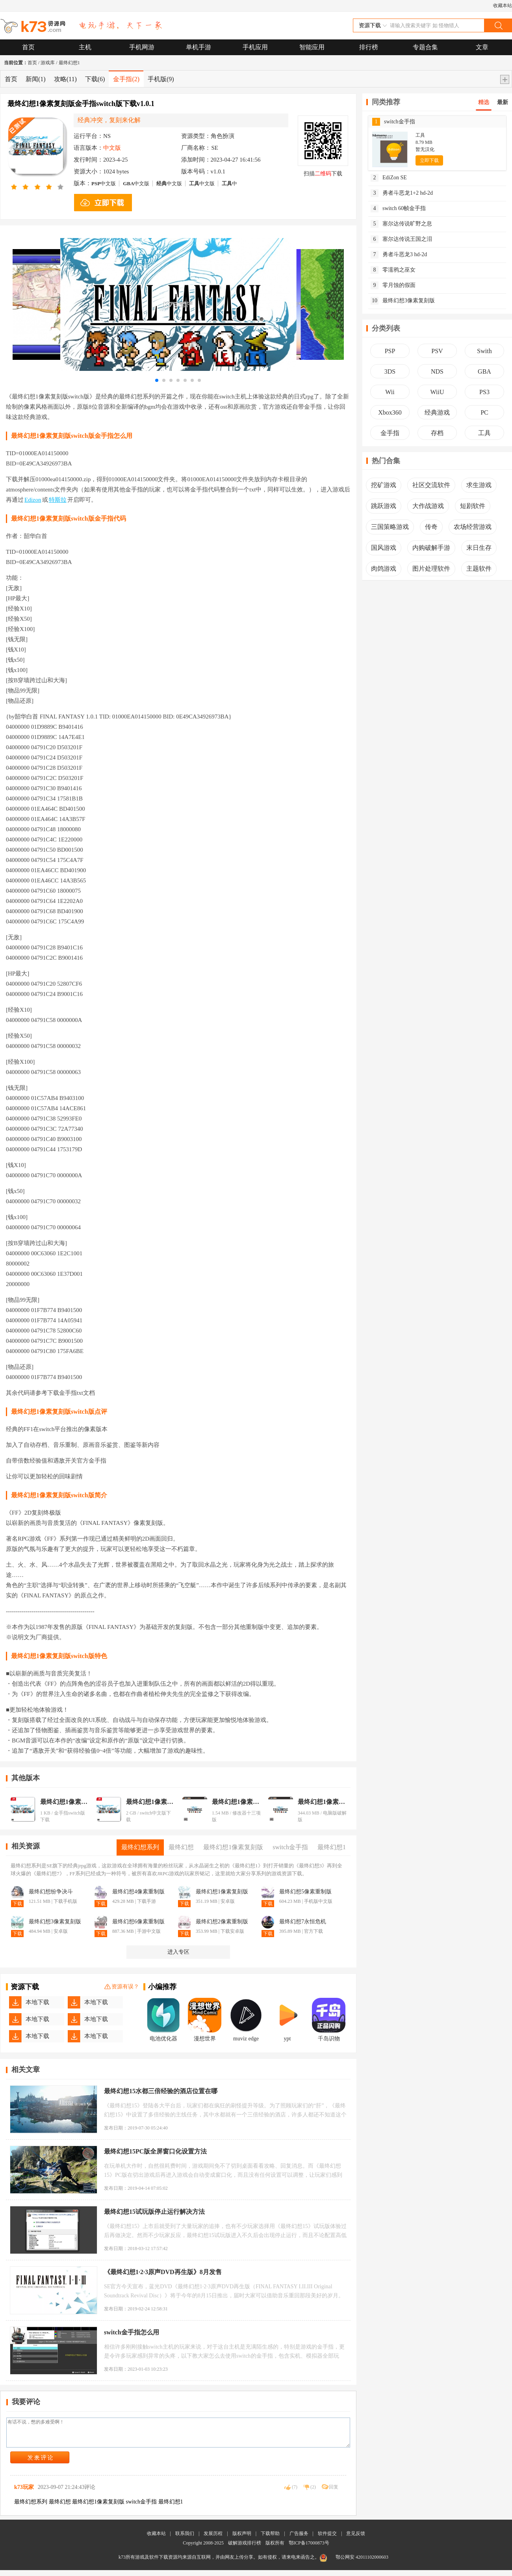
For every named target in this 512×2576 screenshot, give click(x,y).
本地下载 (37, 2002)
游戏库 (48, 62)
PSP (390, 351)
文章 (482, 47)
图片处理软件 (431, 568)
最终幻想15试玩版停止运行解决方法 (154, 2211)
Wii (389, 392)
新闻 (36, 79)
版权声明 (241, 2539)
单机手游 (198, 47)
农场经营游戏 (473, 526)
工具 (484, 433)
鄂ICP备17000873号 (309, 2549)
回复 (333, 2493)
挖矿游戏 (383, 485)
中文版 (103, 183)
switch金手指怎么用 (131, 2332)
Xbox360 (390, 412)
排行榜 (368, 47)
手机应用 (255, 47)
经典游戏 (437, 412)
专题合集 (425, 47)
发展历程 (213, 2539)
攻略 (65, 79)
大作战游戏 (428, 506)
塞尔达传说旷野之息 (401, 224)
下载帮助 (270, 2539)
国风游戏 (383, 547)
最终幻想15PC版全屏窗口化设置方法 (155, 2151)
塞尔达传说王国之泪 (401, 239)
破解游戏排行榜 (245, 2549)
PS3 (484, 392)
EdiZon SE (389, 178)
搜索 (498, 25)
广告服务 (298, 2539)
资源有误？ (121, 1987)
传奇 (431, 526)
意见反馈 (355, 2539)
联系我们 (184, 2539)
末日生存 (479, 547)
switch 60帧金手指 (398, 208)
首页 (28, 47)
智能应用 (312, 47)
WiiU (437, 392)
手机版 (161, 79)
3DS (389, 371)
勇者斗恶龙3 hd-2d (399, 255)
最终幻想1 (69, 62)
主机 (85, 47)
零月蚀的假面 (393, 285)
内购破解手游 (431, 547)
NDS (437, 371)
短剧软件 (472, 506)
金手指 (126, 79)
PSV (437, 351)
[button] (156, 380)
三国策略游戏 (390, 526)
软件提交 (327, 2539)
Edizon (32, 500)
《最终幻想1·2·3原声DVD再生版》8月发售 (163, 2272)
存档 (437, 433)
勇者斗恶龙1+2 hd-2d (402, 193)
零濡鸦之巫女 (393, 270)
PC (484, 412)
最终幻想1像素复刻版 (64, 1801)
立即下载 (429, 160)
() (294, 2493)
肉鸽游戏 (383, 568)
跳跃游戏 (383, 506)
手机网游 (141, 47)
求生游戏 (479, 485)
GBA (484, 371)
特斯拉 (58, 500)
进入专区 (178, 1952)
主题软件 (479, 568)
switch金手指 (393, 122)
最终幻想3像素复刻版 (403, 301)
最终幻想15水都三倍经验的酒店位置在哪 (160, 2091)
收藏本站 (502, 5)
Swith (484, 351)
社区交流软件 (431, 485)
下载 (95, 79)
